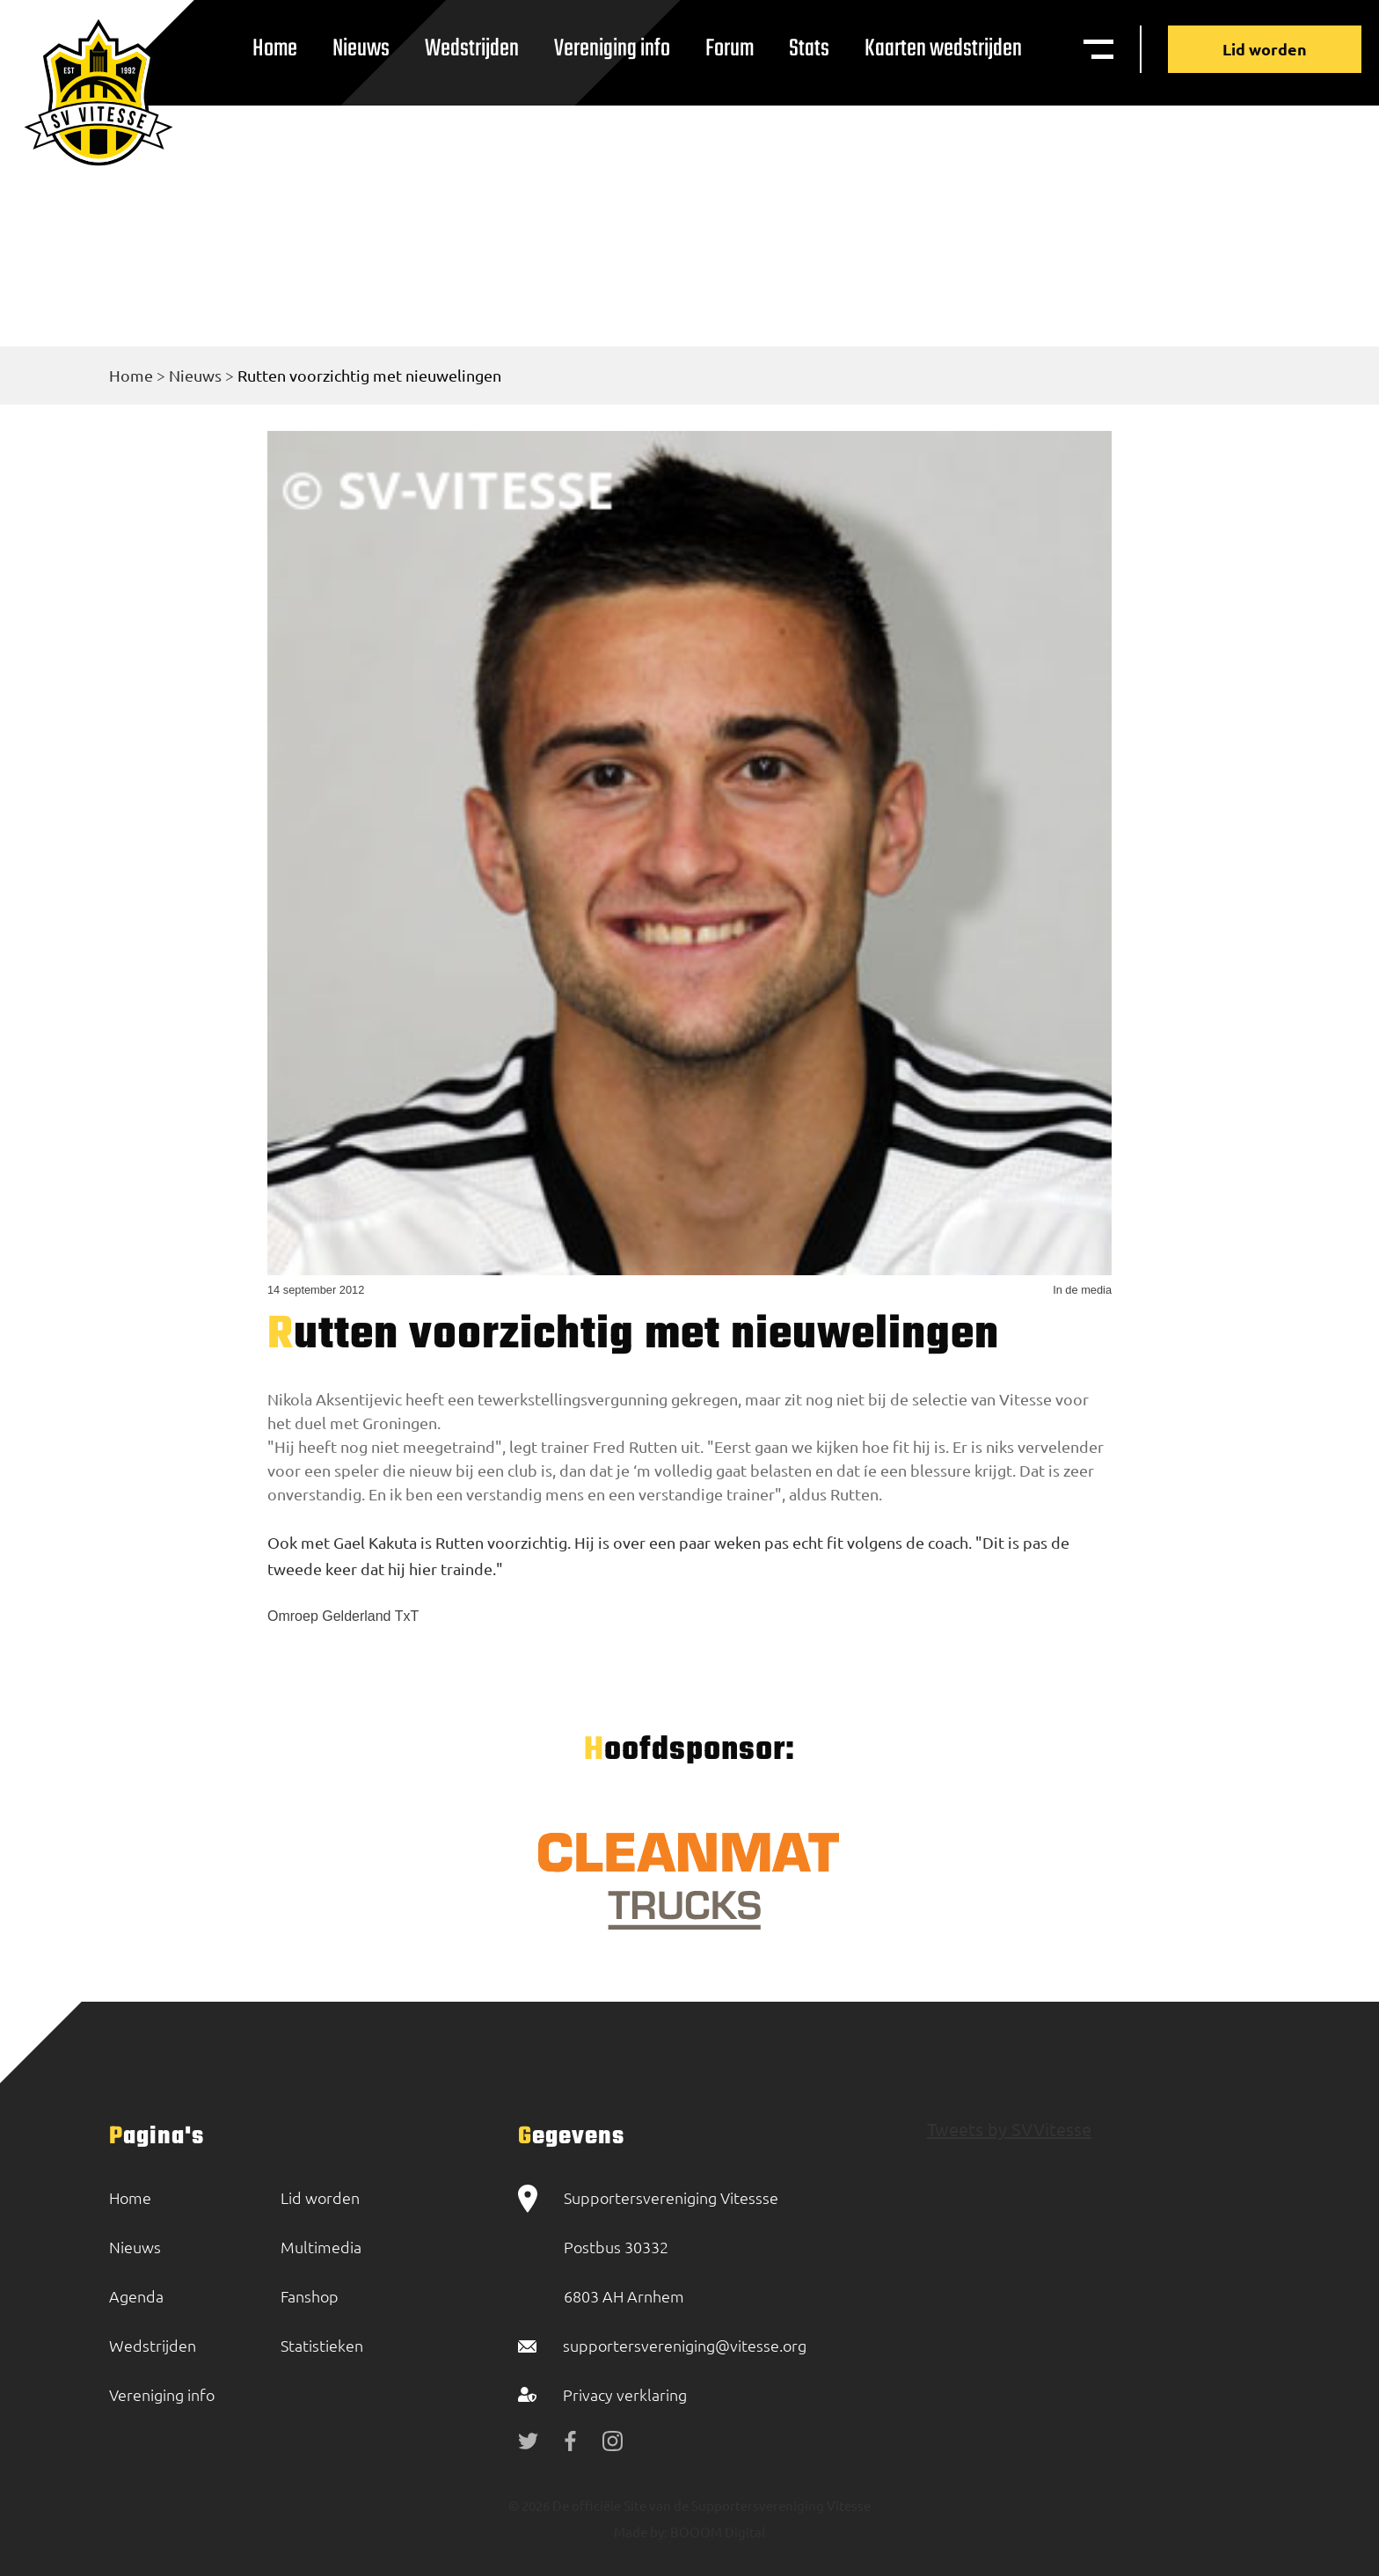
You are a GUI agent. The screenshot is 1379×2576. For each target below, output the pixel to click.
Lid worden (1264, 49)
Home (274, 49)
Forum (729, 49)
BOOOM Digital (716, 2531)
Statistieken (322, 2345)
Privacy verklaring (625, 2394)
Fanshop (310, 2296)
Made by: (641, 2531)
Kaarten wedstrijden (943, 49)
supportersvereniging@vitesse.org (684, 2345)
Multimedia (321, 2247)
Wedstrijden (472, 49)
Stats (809, 49)
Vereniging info (612, 49)
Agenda (136, 2296)
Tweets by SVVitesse (1009, 2129)
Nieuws (361, 49)
